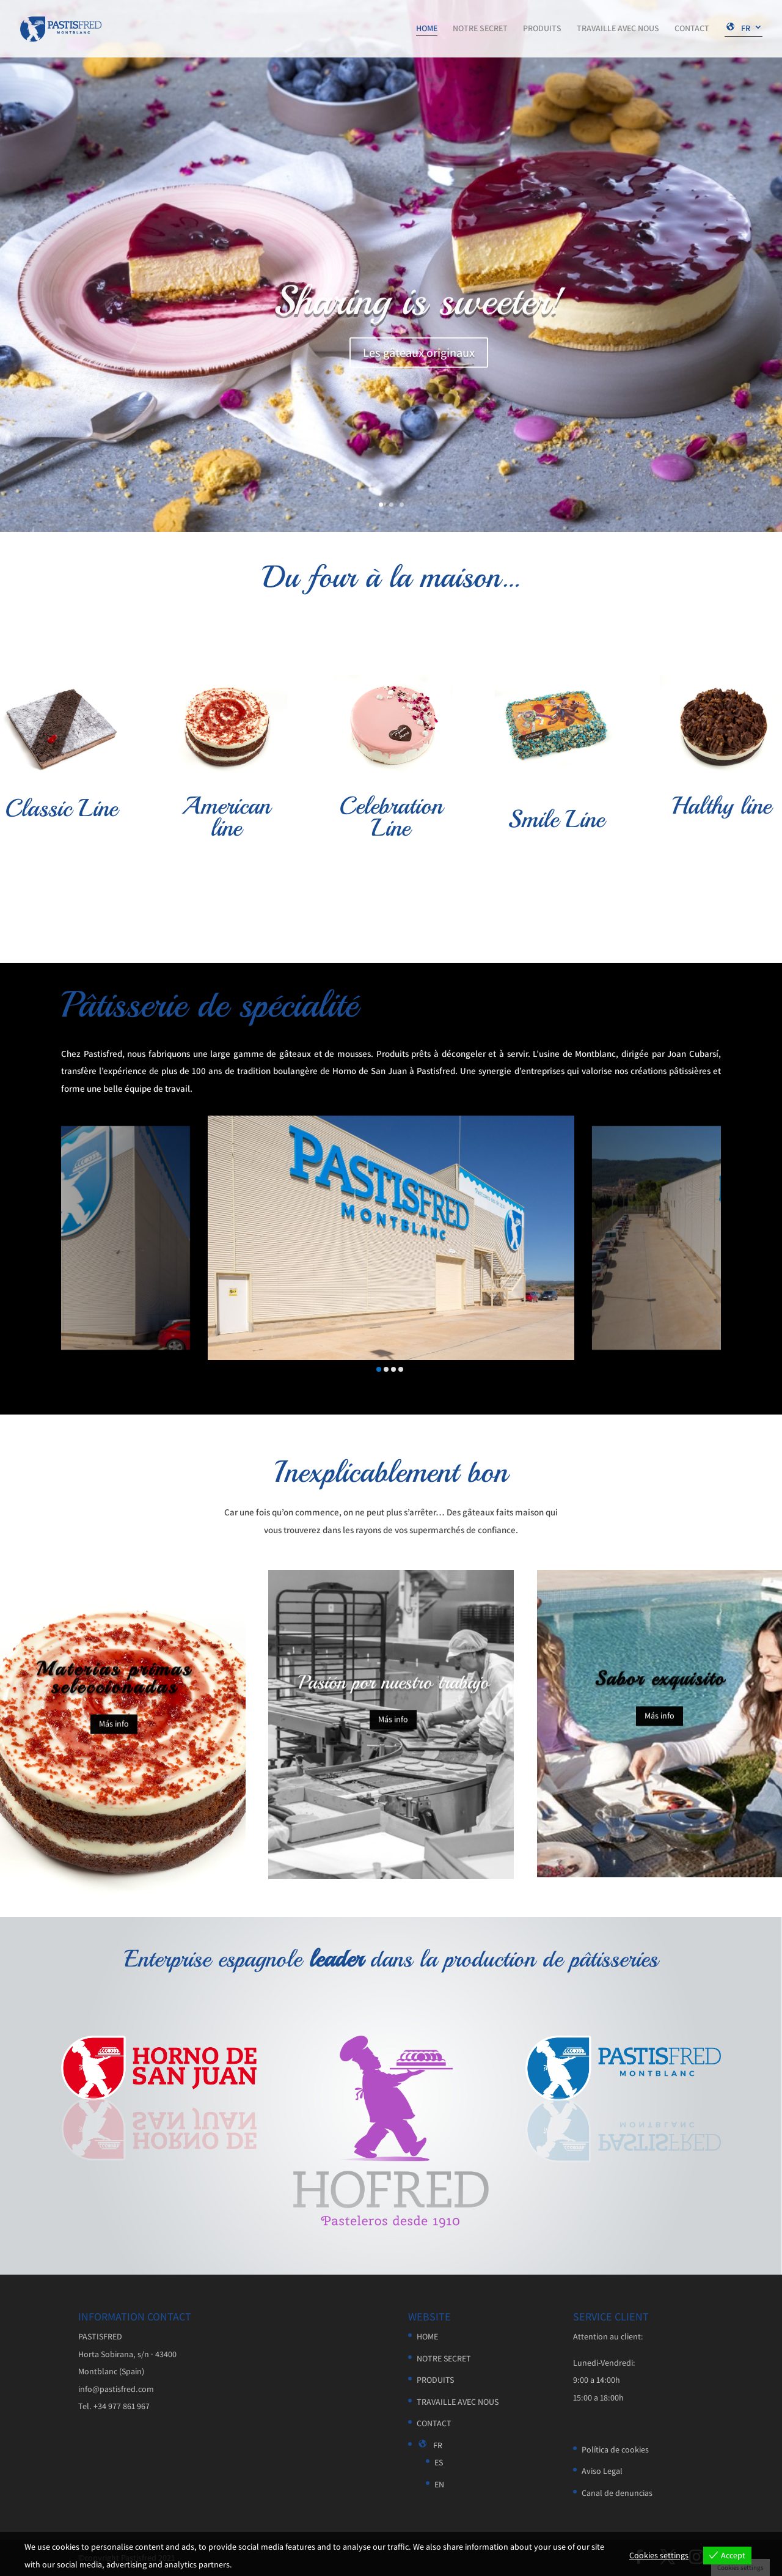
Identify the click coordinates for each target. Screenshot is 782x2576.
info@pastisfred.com (116, 2388)
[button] (378, 1369)
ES (438, 2462)
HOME (426, 29)
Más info (114, 1740)
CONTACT (691, 29)
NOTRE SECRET (480, 29)
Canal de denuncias (617, 2492)
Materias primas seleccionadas (114, 1695)
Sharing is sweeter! (418, 308)
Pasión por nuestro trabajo (393, 1697)
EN (439, 2484)
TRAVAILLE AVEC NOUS (618, 29)
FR (737, 29)
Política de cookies (615, 2449)
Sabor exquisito (659, 1694)
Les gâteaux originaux (419, 360)
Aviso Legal (602, 2470)
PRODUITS (542, 29)
